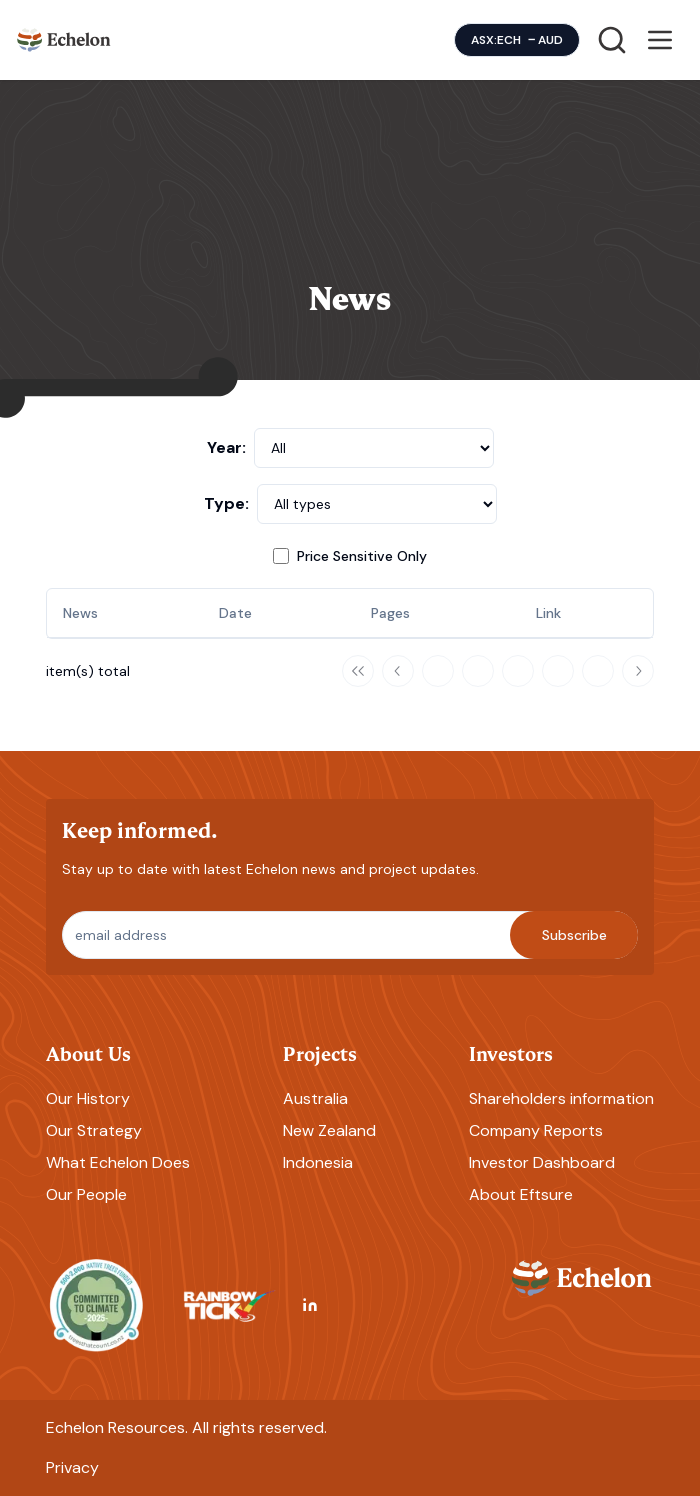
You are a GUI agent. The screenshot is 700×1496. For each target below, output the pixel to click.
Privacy (72, 1467)
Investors (511, 1052)
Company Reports (536, 1130)
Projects (320, 1052)
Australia (315, 1098)
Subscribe (574, 935)
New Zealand (329, 1130)
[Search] (612, 40)
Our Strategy (94, 1130)
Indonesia (318, 1162)
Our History (88, 1098)
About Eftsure (521, 1194)
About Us (88, 1052)
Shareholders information (561, 1098)
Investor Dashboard (542, 1162)
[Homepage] (64, 39)
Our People (86, 1194)
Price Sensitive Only (362, 556)
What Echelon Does (118, 1162)
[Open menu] (660, 40)
